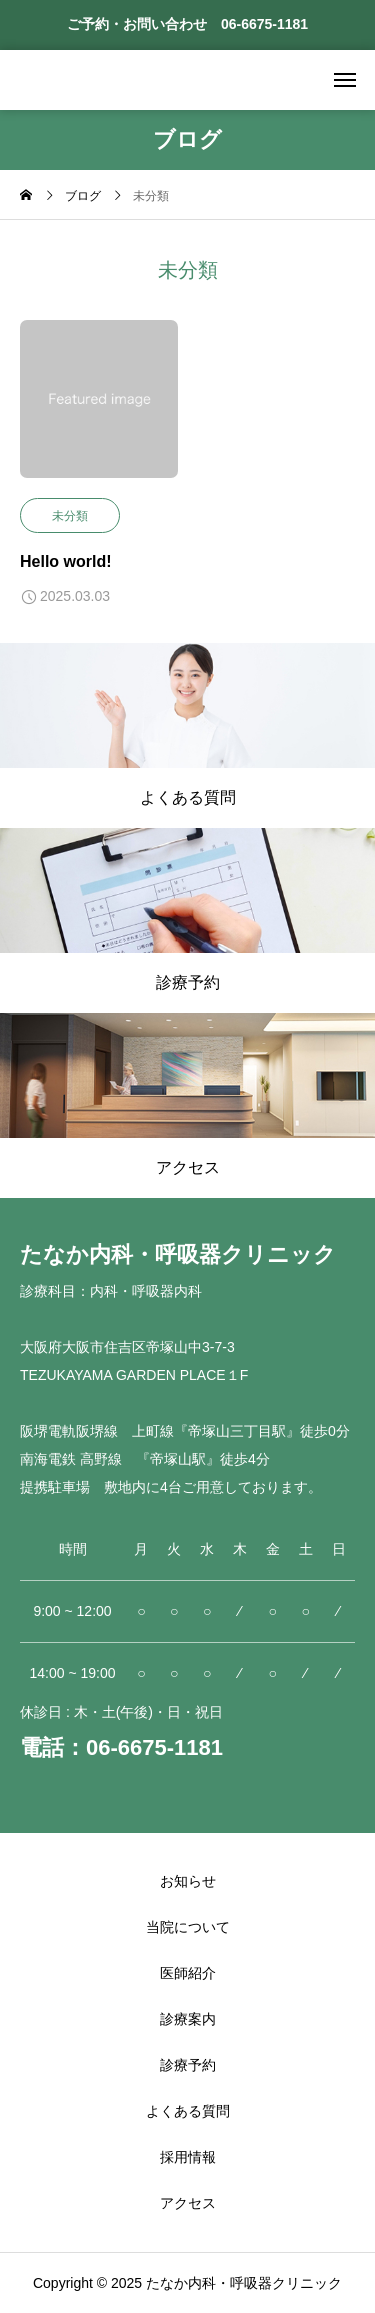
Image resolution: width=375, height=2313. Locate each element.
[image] (99, 409)
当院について (188, 1927)
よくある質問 (188, 2111)
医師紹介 (188, 1973)
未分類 (70, 516)
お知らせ (188, 1881)
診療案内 (188, 2019)
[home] (26, 197)
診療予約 (188, 2065)
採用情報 (188, 2157)
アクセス (188, 2203)
